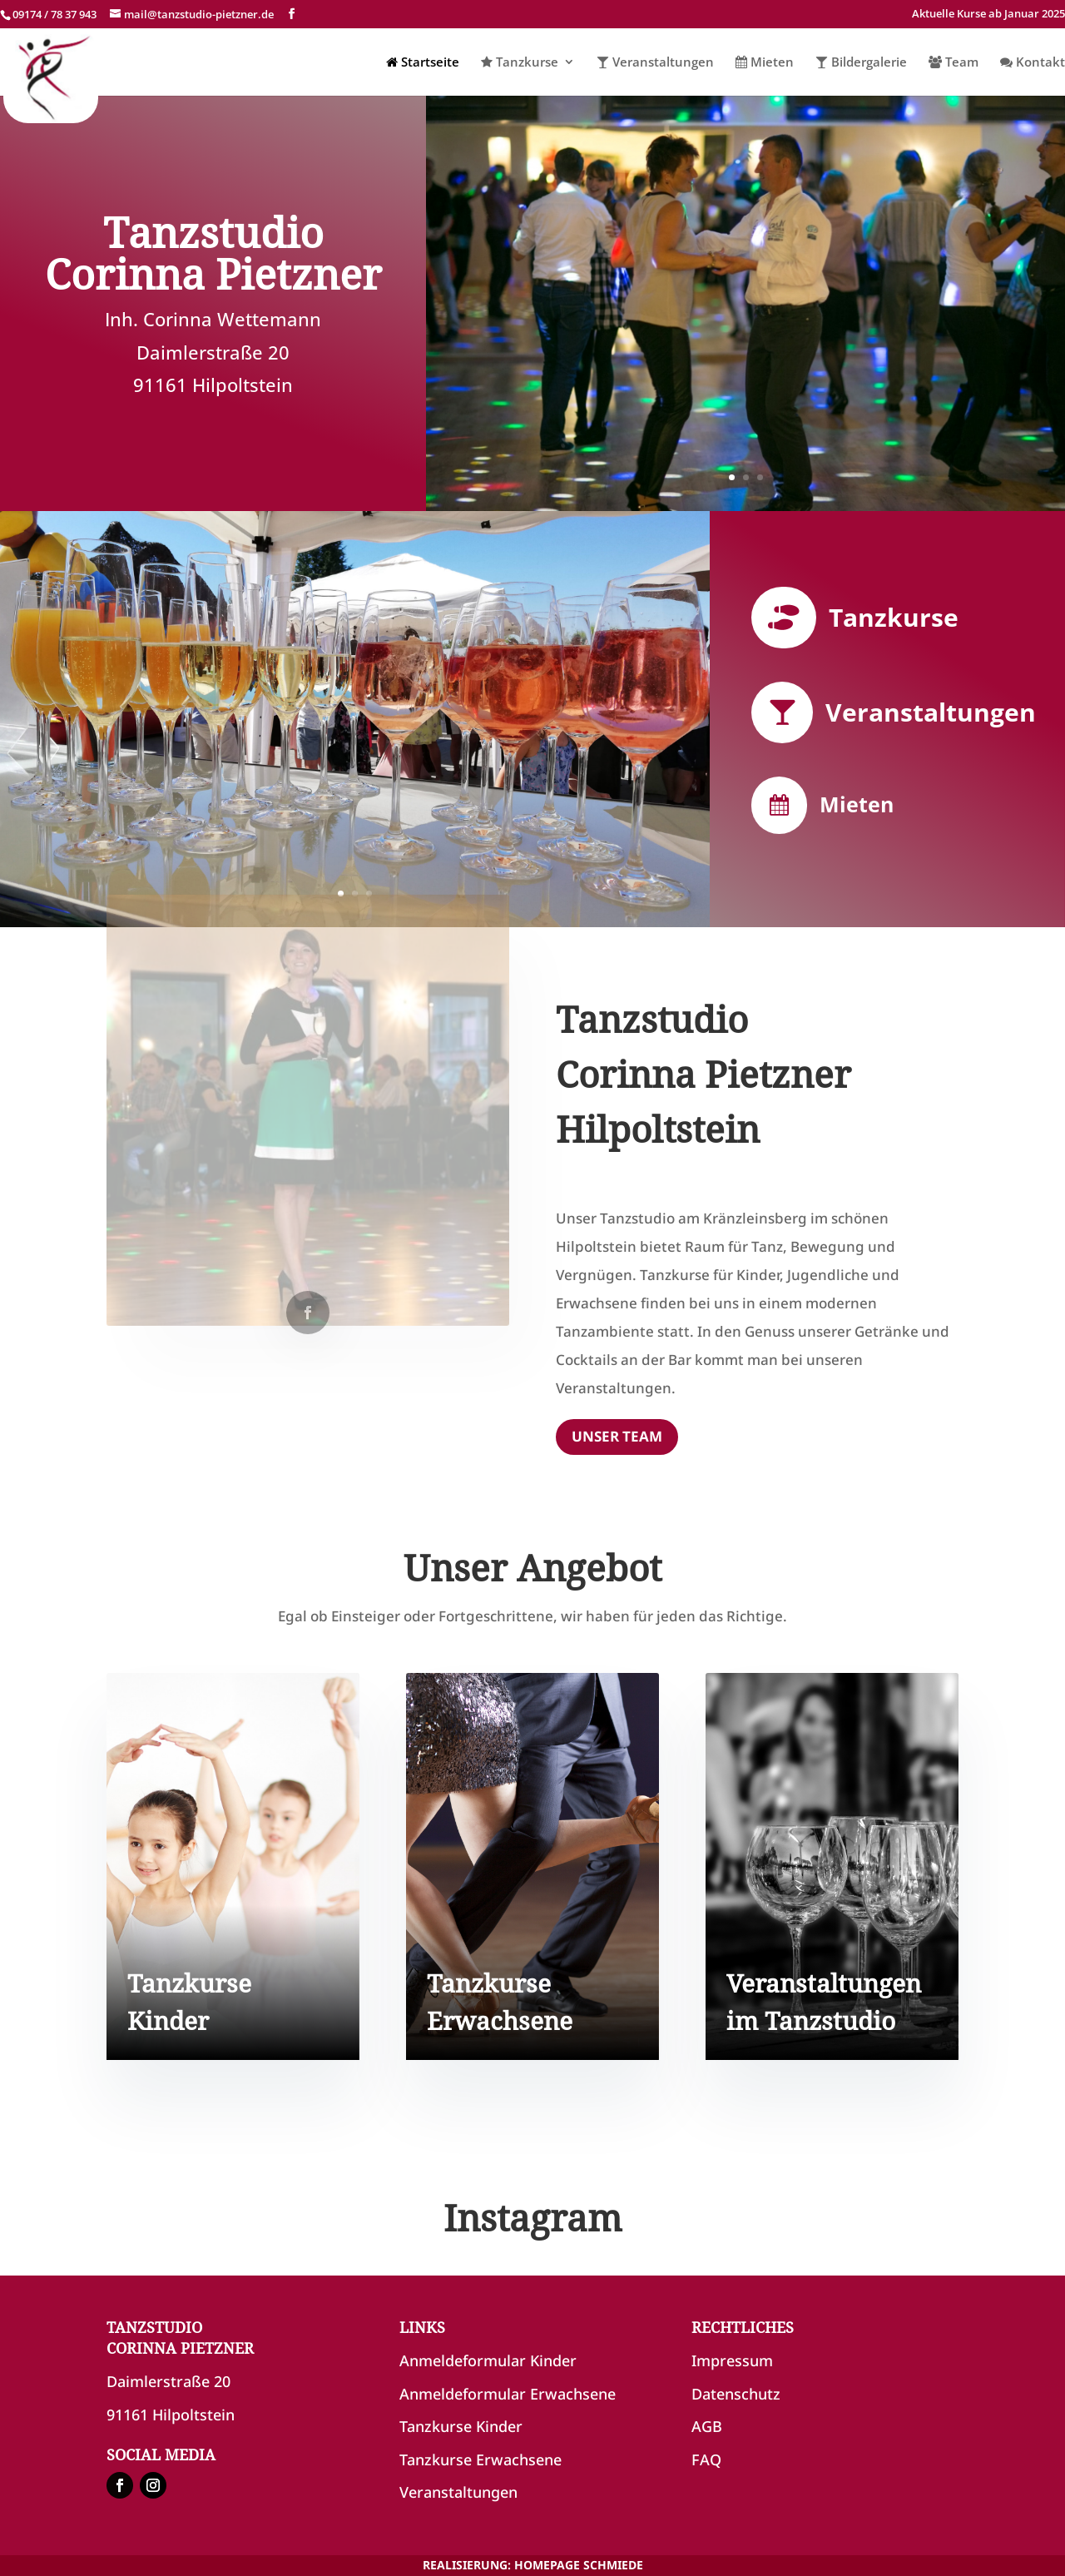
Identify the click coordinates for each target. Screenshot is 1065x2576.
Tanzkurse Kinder (461, 2426)
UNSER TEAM (617, 1436)
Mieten (765, 63)
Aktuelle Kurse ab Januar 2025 (988, 14)
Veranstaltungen (655, 63)
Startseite (422, 63)
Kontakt (1032, 63)
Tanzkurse (519, 63)
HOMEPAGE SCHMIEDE (578, 2565)
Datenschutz (735, 2394)
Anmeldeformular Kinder (488, 2360)
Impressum (732, 2360)
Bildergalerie (861, 63)
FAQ (706, 2459)
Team (953, 63)
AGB (706, 2426)
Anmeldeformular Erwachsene (507, 2394)
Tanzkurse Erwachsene (480, 2459)
